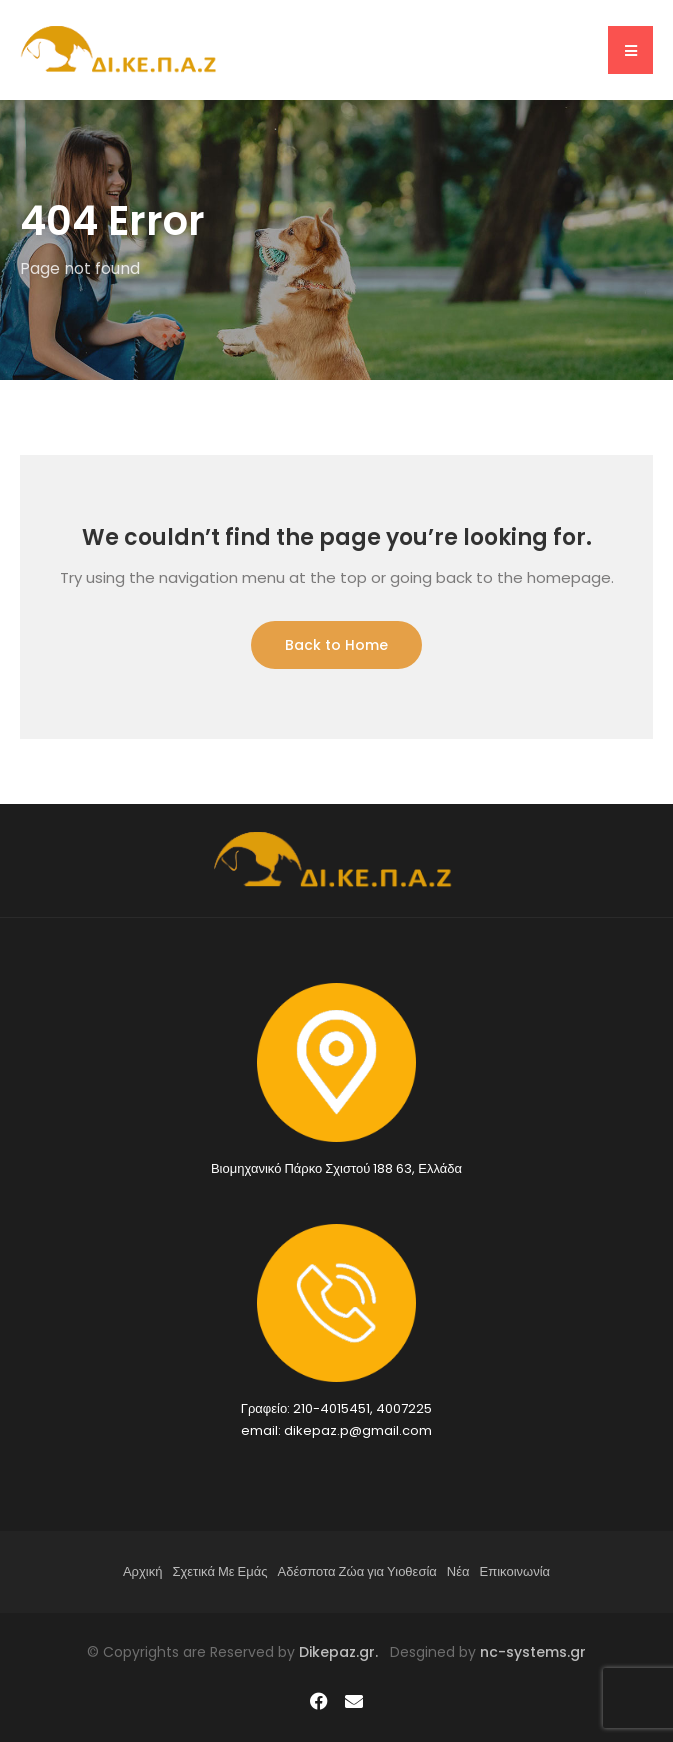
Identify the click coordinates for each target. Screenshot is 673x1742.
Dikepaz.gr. (344, 1652)
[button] (630, 50)
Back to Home (336, 645)
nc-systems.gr (531, 1652)
